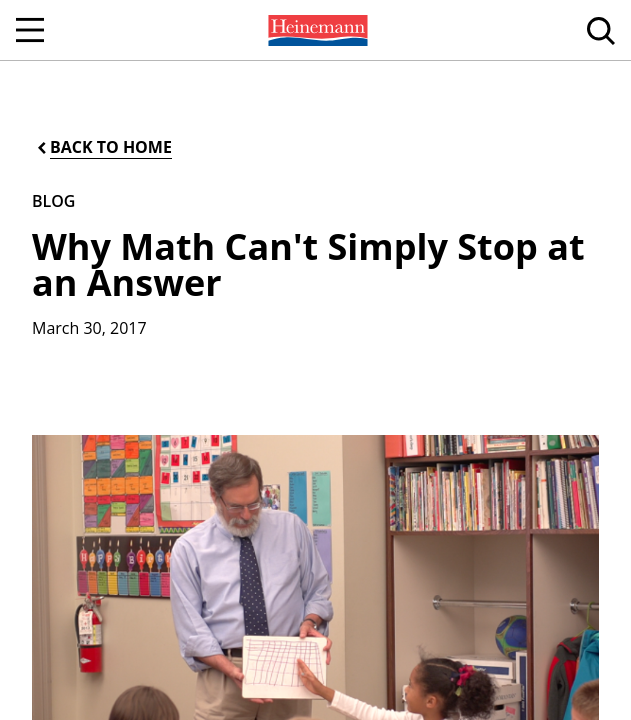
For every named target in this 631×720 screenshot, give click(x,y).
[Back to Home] (103, 147)
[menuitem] (316, 30)
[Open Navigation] (30, 30)
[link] (316, 30)
